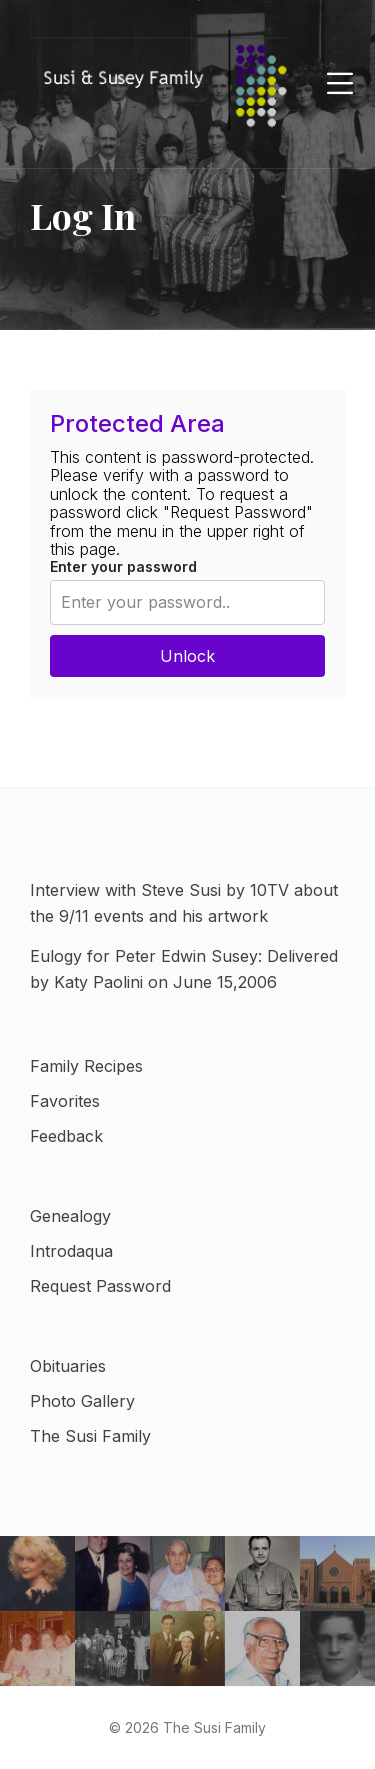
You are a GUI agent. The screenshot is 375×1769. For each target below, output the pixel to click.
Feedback (66, 1136)
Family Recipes (86, 1066)
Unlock (187, 656)
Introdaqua (71, 1251)
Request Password (100, 1286)
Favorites (65, 1101)
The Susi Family (90, 1436)
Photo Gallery (82, 1401)
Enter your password (123, 566)
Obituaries (68, 1366)
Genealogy (70, 1216)
